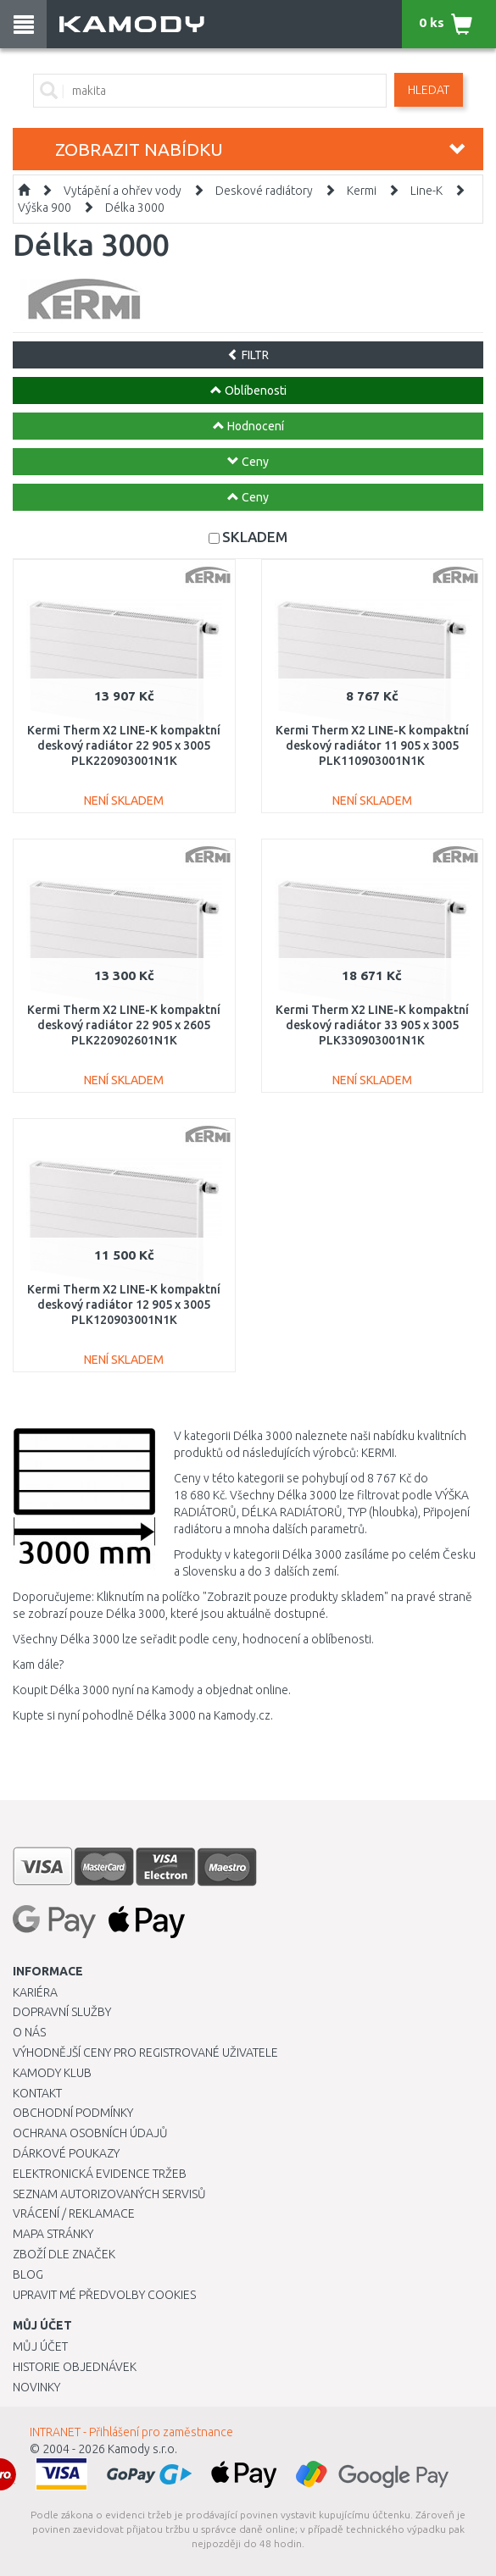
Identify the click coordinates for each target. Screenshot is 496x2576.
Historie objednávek (75, 2367)
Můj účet (40, 2346)
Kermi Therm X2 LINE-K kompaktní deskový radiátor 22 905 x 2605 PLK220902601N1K (123, 1025)
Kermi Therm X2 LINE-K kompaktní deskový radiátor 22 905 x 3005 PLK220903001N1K (123, 745)
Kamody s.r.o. (142, 2449)
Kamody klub (52, 2073)
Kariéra (35, 1992)
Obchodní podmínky (73, 2112)
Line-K (426, 190)
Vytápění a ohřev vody (122, 190)
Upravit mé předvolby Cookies (104, 2295)
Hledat (428, 90)
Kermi (361, 190)
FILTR (248, 355)
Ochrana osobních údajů (90, 2133)
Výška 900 (44, 207)
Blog (28, 2274)
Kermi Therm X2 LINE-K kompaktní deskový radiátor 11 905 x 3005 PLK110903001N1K (372, 745)
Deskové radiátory (264, 190)
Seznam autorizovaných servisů (109, 2194)
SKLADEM (254, 537)
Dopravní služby (62, 2012)
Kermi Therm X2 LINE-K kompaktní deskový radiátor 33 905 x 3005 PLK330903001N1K (372, 1025)
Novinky (36, 2387)
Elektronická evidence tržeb (100, 2173)
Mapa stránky (53, 2234)
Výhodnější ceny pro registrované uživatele (145, 2052)
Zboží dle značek (64, 2254)
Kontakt (37, 2093)
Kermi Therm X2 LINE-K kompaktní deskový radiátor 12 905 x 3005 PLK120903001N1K (123, 1304)
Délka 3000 (134, 207)
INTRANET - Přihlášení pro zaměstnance (131, 2432)
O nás (29, 2032)
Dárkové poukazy (66, 2153)
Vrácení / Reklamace (74, 2213)
